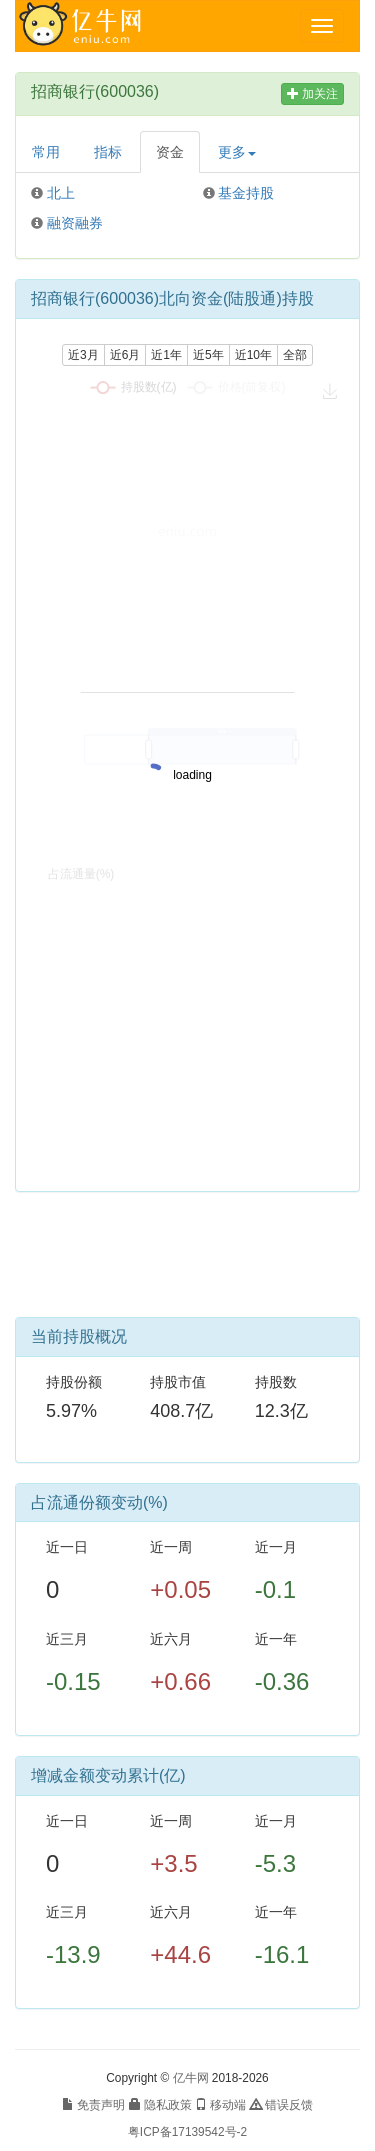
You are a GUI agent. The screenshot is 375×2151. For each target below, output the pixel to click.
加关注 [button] (312, 94)
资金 (170, 152)
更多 (237, 152)
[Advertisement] (188, 1262)
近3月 (83, 355)
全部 (295, 355)
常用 (46, 152)
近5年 (208, 355)
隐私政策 (160, 2105)
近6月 (125, 355)
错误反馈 (281, 2105)
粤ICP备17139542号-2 (187, 2132)
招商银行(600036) (95, 91)
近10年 (253, 355)
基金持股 (246, 193)
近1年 (166, 355)
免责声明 (93, 2105)
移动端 (220, 2105)
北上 (61, 193)
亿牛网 (191, 2078)
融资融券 (75, 223)
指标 (108, 152)
